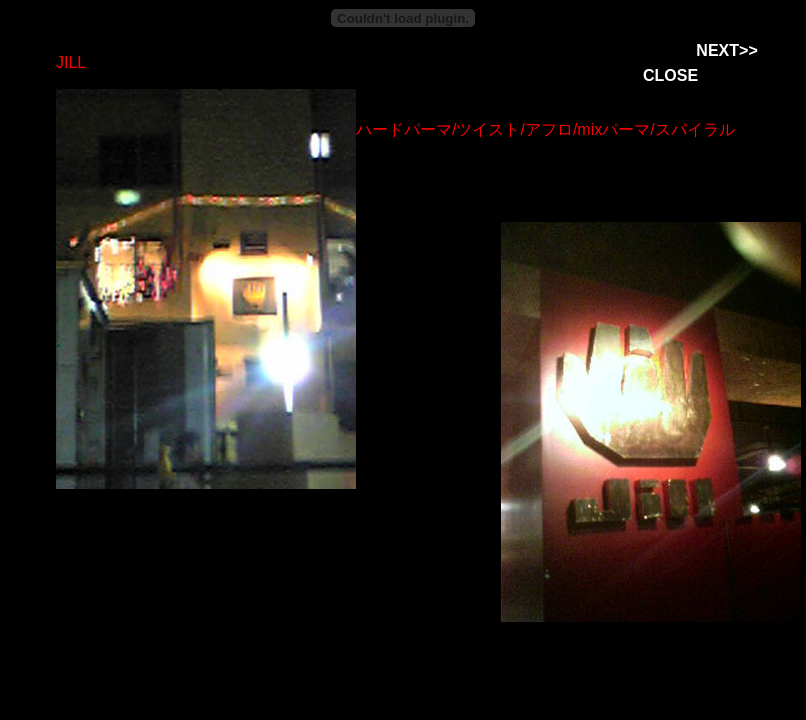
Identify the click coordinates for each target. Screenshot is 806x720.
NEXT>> (726, 50)
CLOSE (670, 75)
